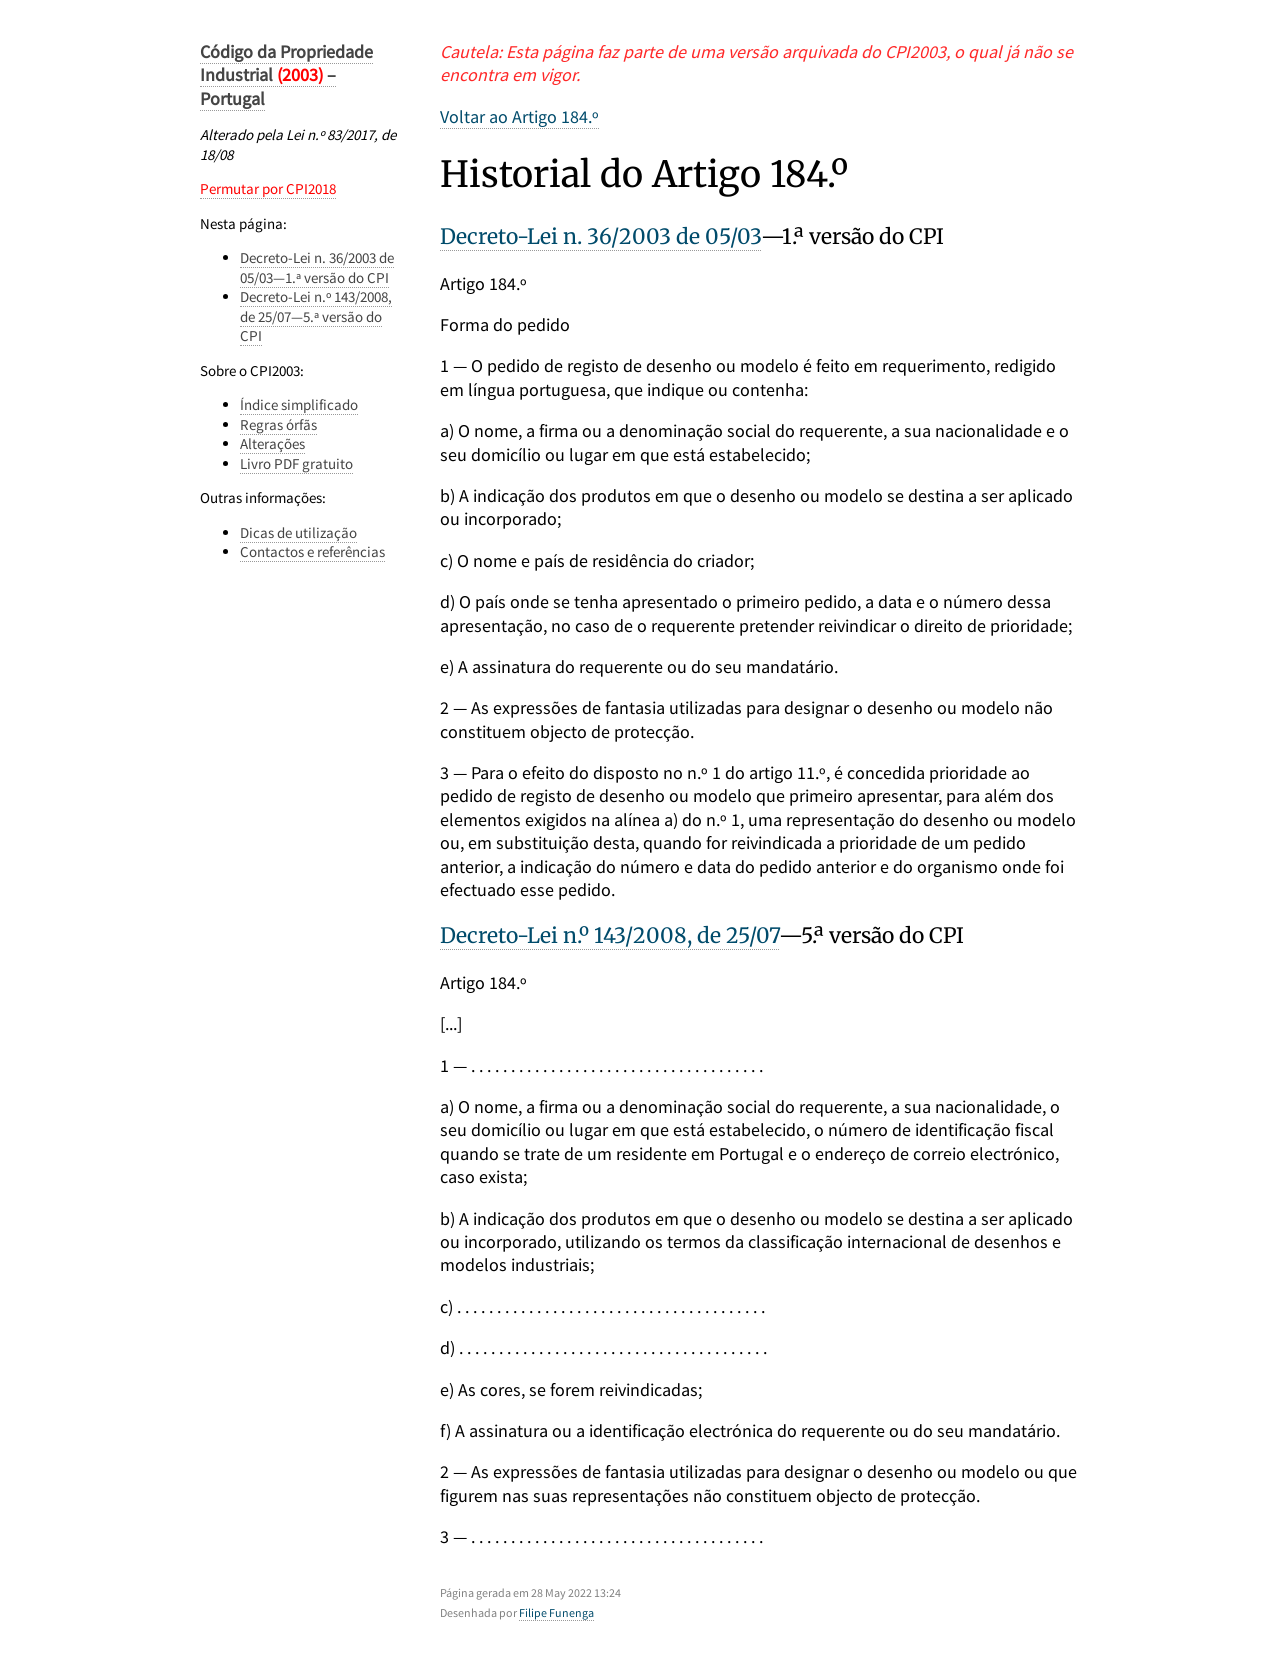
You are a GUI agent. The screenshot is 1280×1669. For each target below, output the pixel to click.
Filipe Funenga (556, 1612)
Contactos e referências (312, 551)
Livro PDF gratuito (296, 463)
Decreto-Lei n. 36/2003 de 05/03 (600, 236)
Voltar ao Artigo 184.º (519, 116)
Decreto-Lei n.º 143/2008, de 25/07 (609, 935)
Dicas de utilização (298, 532)
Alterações (272, 443)
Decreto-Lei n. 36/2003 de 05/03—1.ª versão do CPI (317, 267)
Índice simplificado (299, 404)
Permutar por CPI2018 (268, 188)
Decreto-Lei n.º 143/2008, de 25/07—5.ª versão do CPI (316, 316)
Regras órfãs (278, 424)
